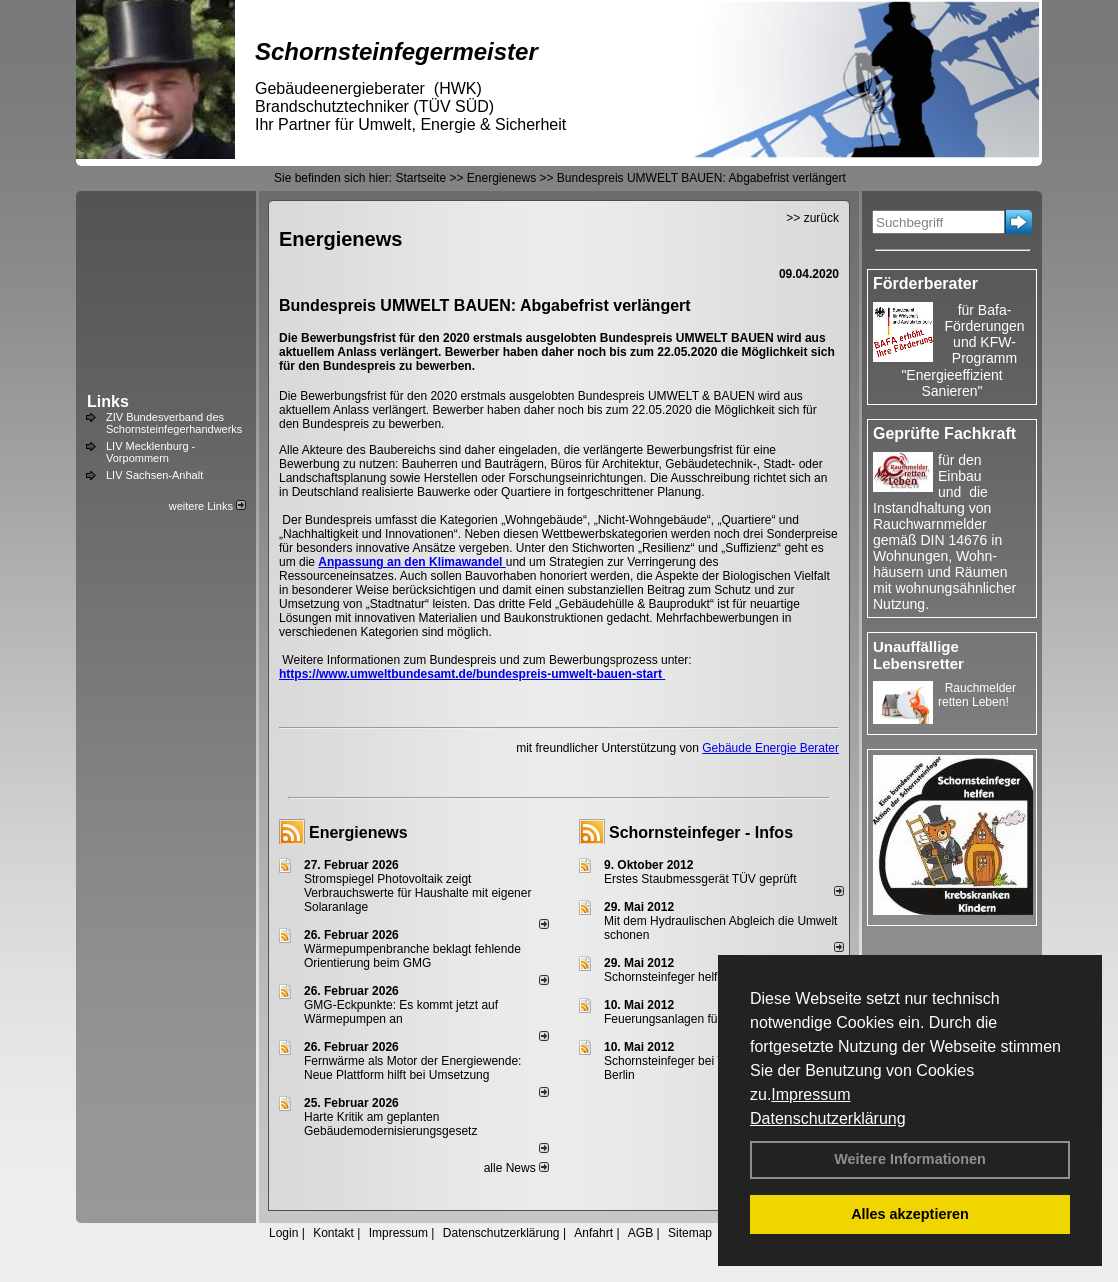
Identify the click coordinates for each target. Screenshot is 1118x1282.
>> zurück (812, 218)
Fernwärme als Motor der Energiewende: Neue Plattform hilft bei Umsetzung (412, 1068)
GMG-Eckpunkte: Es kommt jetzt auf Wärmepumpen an (401, 1012)
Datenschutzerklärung (828, 1118)
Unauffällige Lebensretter (918, 655)
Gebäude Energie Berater (770, 748)
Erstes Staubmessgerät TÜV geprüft (700, 879)
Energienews (358, 832)
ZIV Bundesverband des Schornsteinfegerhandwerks (174, 423)
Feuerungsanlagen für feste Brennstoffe (709, 1019)
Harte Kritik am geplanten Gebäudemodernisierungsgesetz (390, 1124)
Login (283, 1233)
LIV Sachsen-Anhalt (154, 475)
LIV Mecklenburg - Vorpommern (150, 452)
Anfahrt (593, 1233)
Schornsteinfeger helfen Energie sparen (709, 977)
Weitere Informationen (910, 1159)
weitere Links (207, 506)
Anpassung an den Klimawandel (411, 562)
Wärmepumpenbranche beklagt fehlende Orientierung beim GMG (412, 956)
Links (108, 401)
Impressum (810, 1094)
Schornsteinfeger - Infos (701, 832)
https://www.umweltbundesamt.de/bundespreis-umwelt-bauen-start (472, 674)
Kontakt (333, 1233)
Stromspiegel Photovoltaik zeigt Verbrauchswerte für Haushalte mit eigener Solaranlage (417, 893)
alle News (516, 1168)
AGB (640, 1233)
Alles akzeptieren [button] (910, 1214)
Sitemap (690, 1233)
